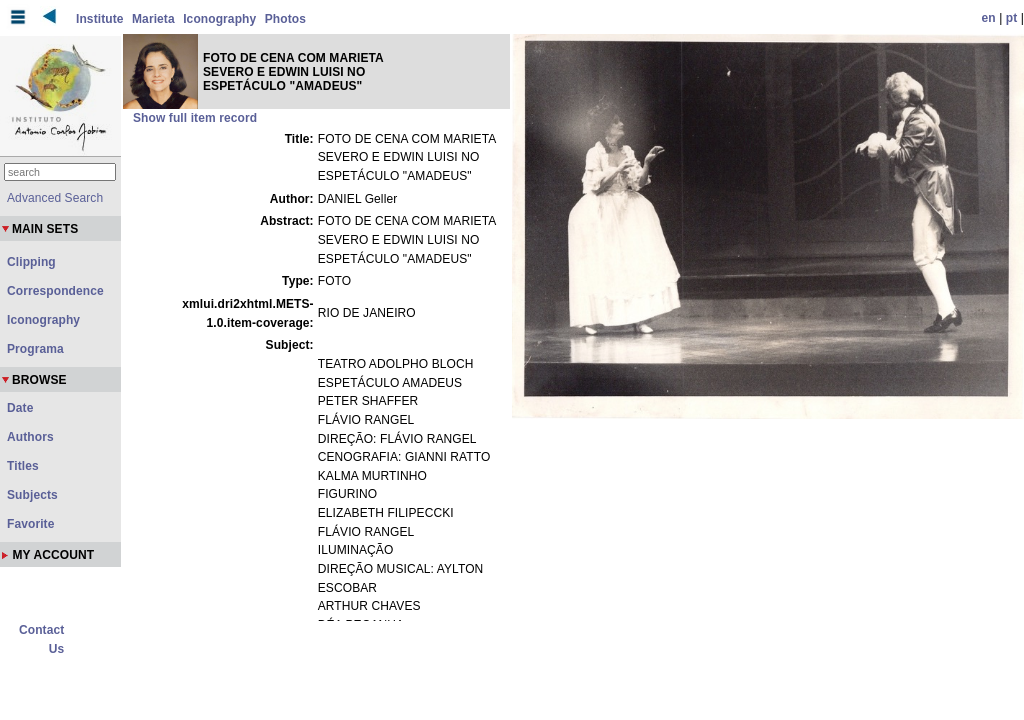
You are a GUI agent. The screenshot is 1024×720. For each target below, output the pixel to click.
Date (20, 408)
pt (1012, 18)
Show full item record (195, 118)
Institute (100, 19)
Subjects (32, 495)
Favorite (30, 524)
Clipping (31, 262)
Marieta (153, 19)
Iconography (219, 19)
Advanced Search (55, 198)
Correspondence (55, 291)
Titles (23, 466)
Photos (285, 19)
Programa (35, 349)
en (989, 18)
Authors (30, 437)
